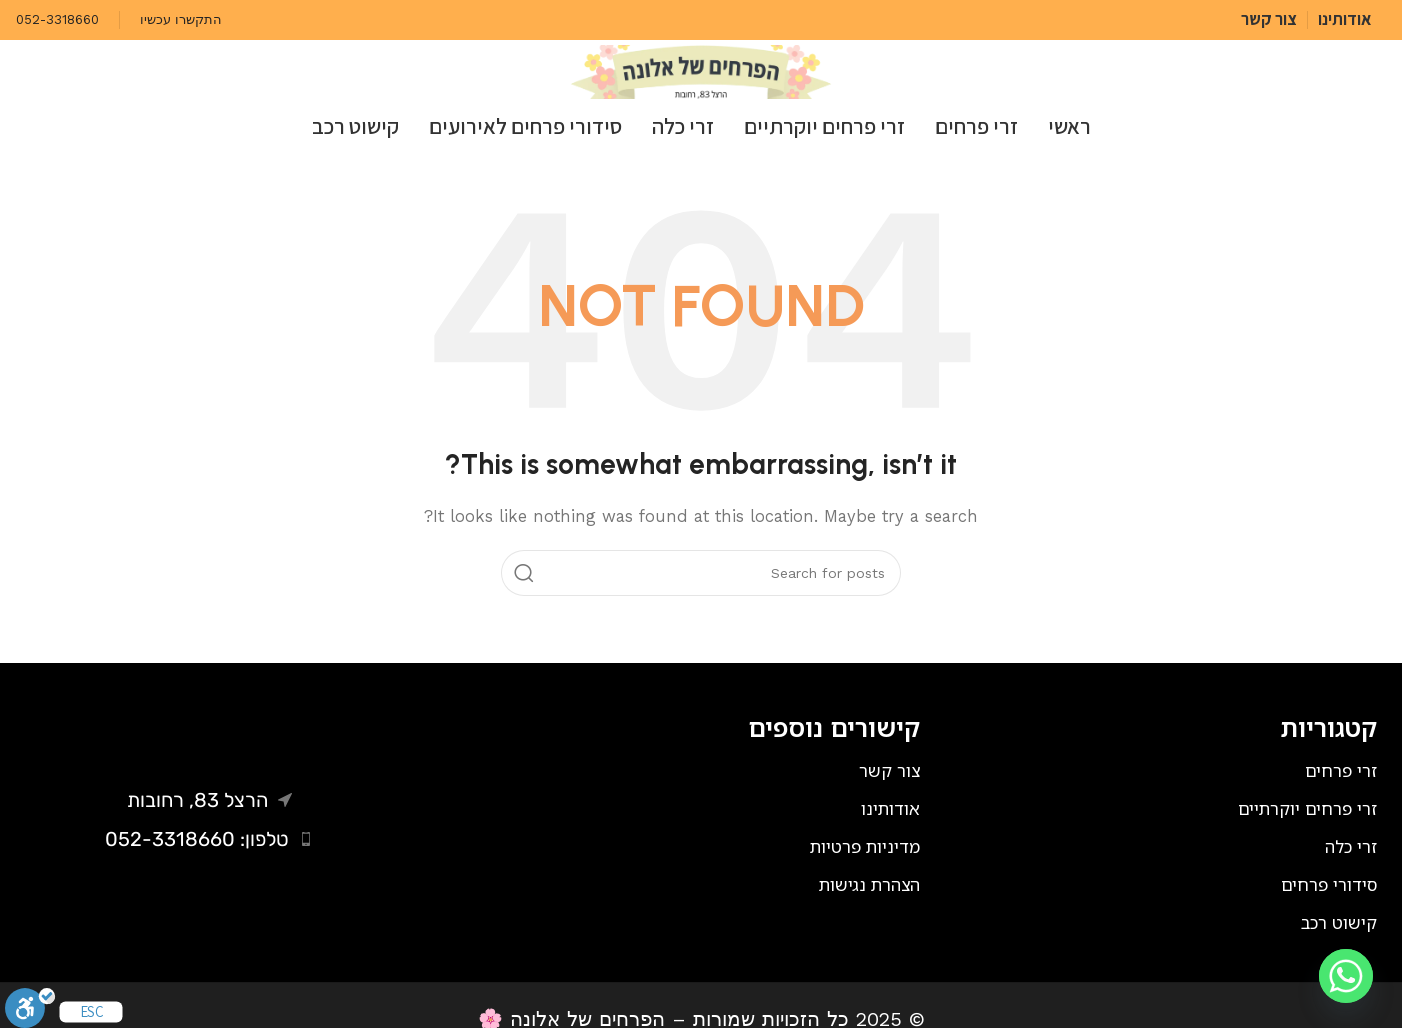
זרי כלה (1351, 846)
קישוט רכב (1339, 922)
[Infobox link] (181, 20)
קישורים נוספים (834, 727)
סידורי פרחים (1329, 884)
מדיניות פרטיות (865, 846)
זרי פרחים (1341, 770)
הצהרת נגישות (869, 884)
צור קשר (889, 770)
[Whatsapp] (1346, 976)
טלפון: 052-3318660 (197, 839)
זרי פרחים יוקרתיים (1307, 808)
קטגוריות (1328, 727)
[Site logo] (701, 71)
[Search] (701, 573)
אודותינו (890, 808)
